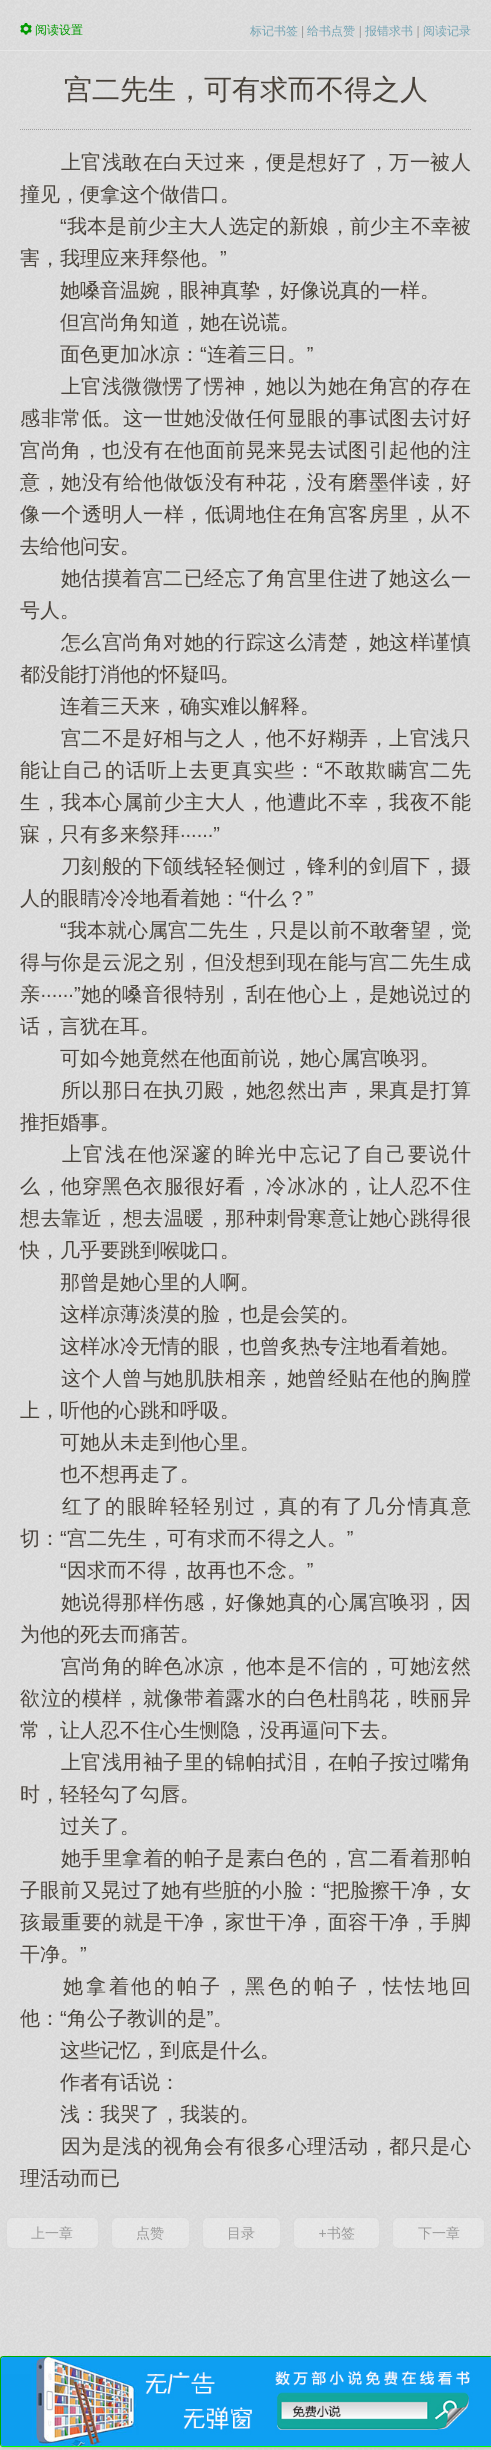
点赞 (150, 2233)
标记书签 (274, 31)
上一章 (52, 2233)
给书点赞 (331, 31)
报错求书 (389, 31)
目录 (241, 2233)
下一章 (439, 2233)
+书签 (336, 2233)
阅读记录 (447, 31)
